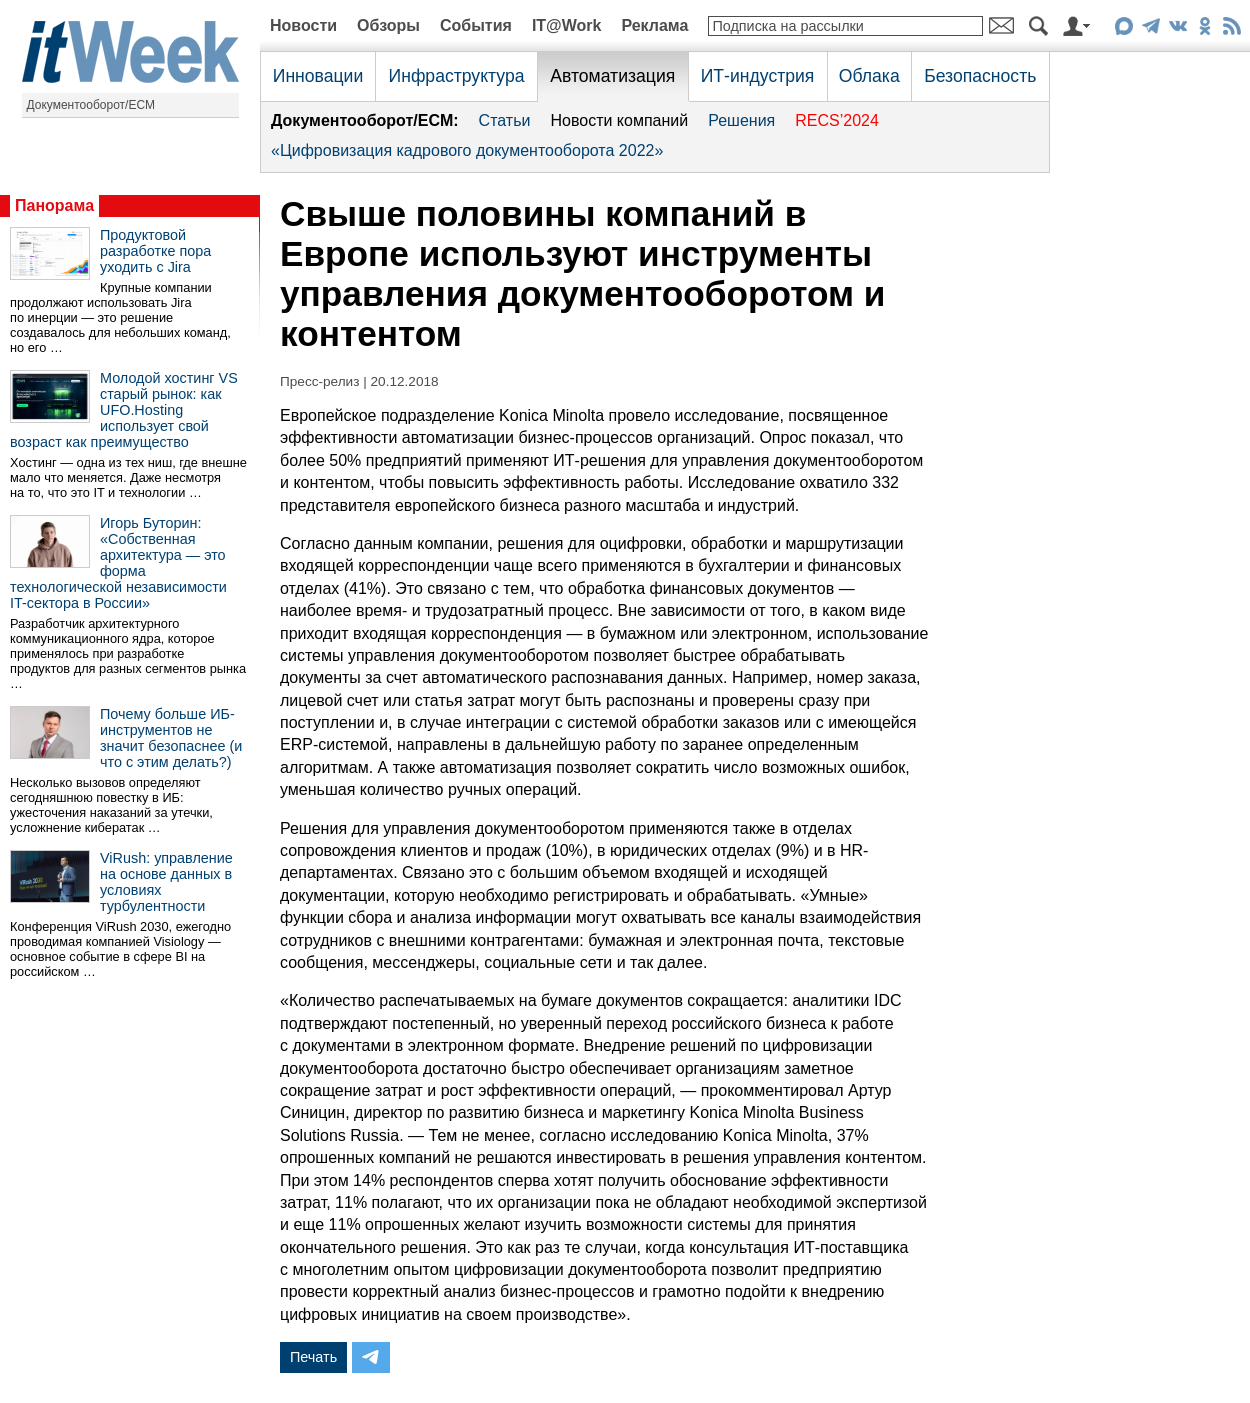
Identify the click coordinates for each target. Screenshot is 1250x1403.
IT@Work (567, 25)
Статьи (505, 120)
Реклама (654, 25)
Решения (741, 120)
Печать (313, 1357)
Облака (869, 76)
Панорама (54, 205)
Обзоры (388, 25)
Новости (303, 25)
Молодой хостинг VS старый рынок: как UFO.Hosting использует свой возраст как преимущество (124, 410)
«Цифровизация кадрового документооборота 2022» (467, 150)
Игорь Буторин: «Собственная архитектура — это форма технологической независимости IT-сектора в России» (118, 563)
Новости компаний (619, 120)
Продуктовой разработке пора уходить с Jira (155, 251)
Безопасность (980, 76)
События (476, 25)
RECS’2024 (837, 120)
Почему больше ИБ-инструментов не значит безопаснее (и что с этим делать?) (171, 738)
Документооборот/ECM (91, 105)
